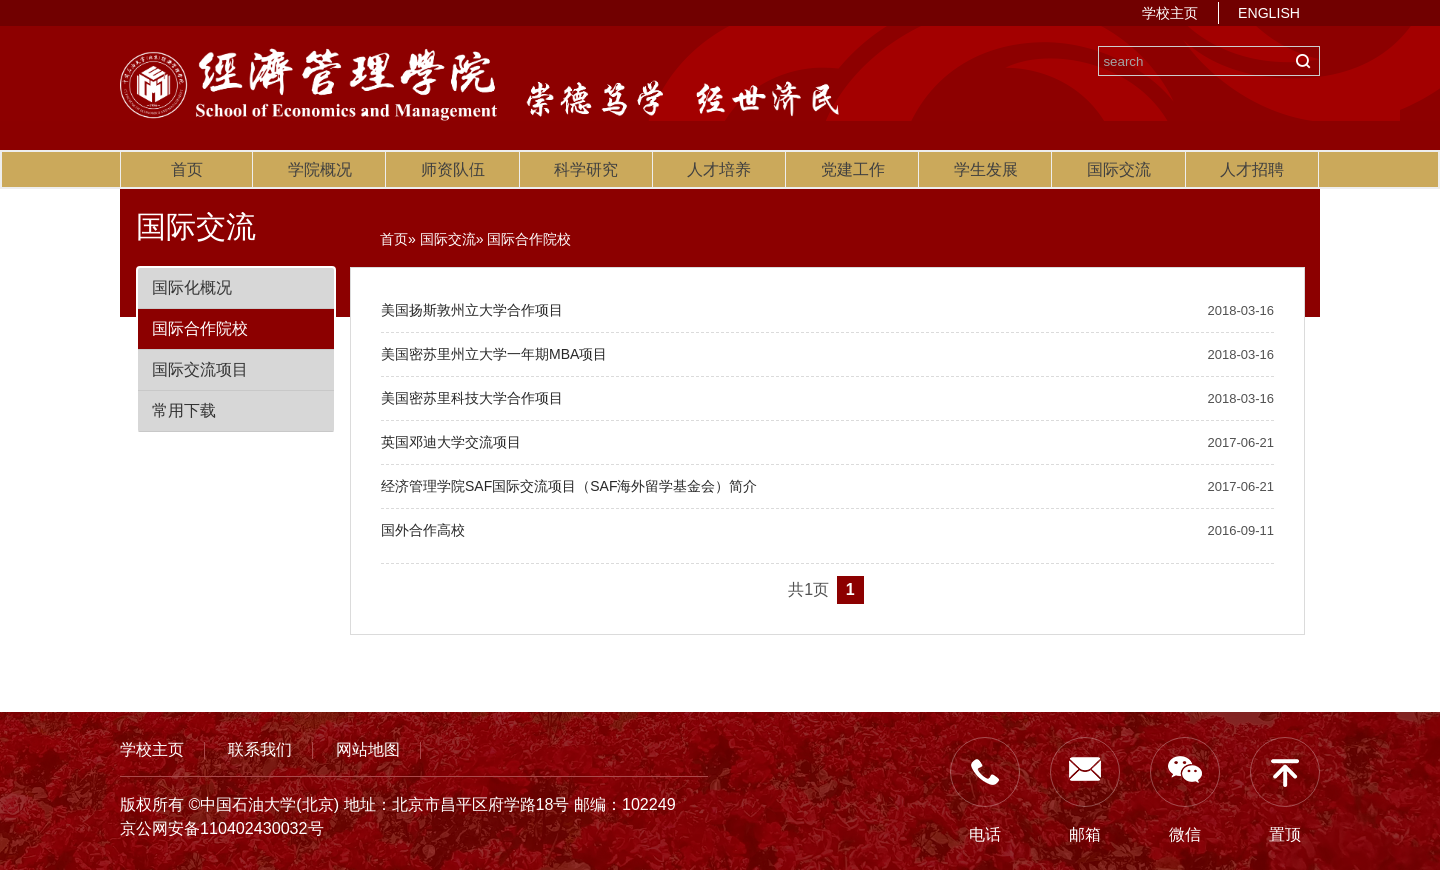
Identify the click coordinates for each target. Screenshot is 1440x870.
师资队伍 (453, 169)
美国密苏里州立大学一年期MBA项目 (494, 354)
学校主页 (1170, 13)
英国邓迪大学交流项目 (451, 442)
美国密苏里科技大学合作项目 (472, 398)
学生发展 (986, 169)
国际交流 (1119, 169)
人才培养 (719, 169)
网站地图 (368, 749)
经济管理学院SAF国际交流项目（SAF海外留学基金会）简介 (569, 486)
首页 (187, 169)
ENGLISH (1269, 13)
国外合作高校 (423, 530)
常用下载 (184, 410)
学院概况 (320, 169)
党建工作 (853, 169)
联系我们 (260, 749)
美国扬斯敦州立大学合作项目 (472, 310)
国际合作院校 (200, 328)
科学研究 (586, 169)
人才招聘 (1252, 169)
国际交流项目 (200, 369)
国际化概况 (192, 287)
